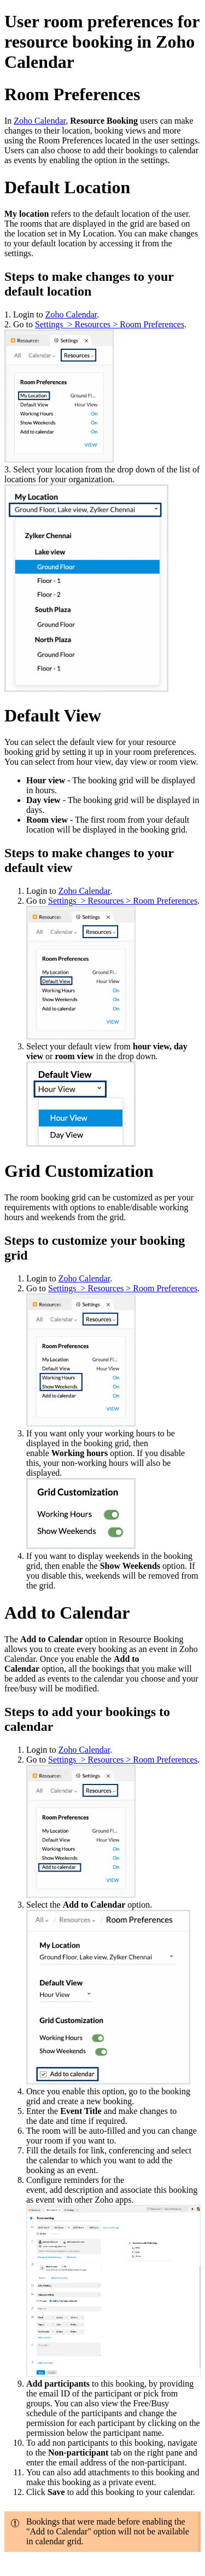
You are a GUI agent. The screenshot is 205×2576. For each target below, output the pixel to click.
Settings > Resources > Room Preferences (109, 324)
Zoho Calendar (40, 120)
